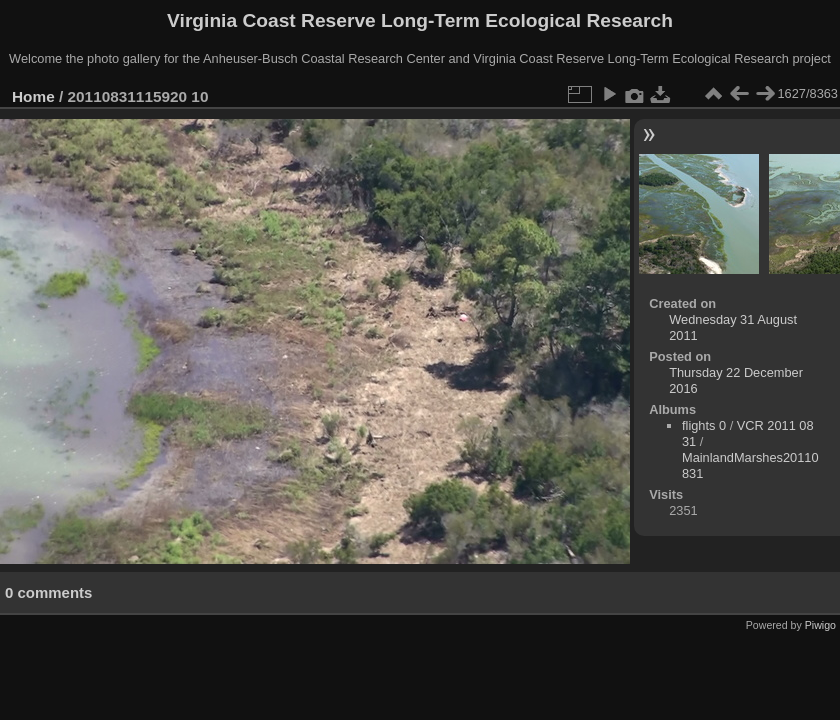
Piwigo (820, 625)
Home (33, 96)
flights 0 (704, 425)
